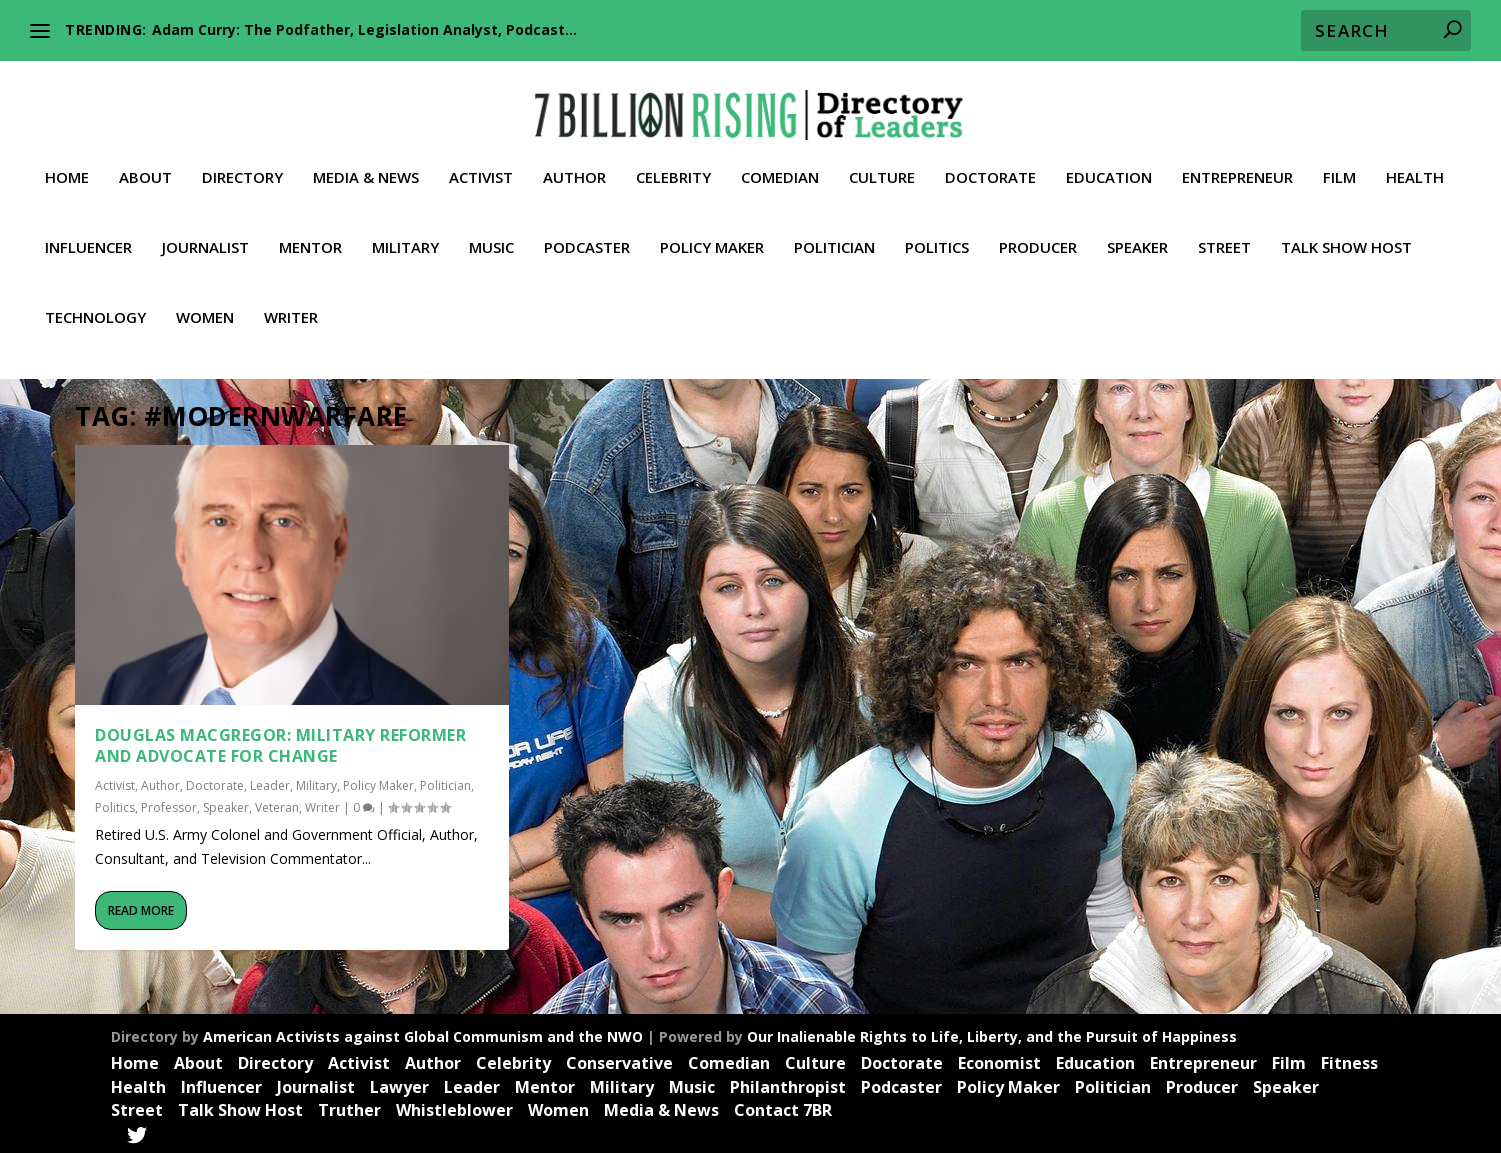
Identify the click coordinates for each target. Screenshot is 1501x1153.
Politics (937, 231)
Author (574, 161)
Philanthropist (788, 1085)
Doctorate (990, 161)
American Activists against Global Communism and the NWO (423, 1034)
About (145, 161)
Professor (169, 805)
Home (67, 161)
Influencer (88, 231)
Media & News (366, 161)
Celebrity (673, 161)
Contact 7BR (783, 1109)
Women (205, 301)
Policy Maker (712, 231)
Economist (999, 1061)
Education (1109, 161)
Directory (242, 161)
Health (1415, 161)
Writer (291, 301)
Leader (270, 784)
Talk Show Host (1346, 231)
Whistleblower (454, 1109)
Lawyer (399, 1085)
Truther (349, 1109)
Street (1224, 231)
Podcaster (587, 231)
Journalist (205, 231)
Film (1339, 161)
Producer (1038, 231)
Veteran (277, 805)
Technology (95, 301)
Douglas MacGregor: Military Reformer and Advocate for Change (280, 743)
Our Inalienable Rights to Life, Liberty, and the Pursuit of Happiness (992, 1034)
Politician (834, 231)
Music (491, 231)
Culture (882, 161)
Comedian (780, 161)
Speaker (1137, 231)
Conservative (619, 1061)
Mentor (310, 231)
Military (405, 231)
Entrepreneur (1237, 161)
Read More (141, 908)
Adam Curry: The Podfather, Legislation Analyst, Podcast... (364, 29)
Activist (481, 161)
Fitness (1349, 1061)
